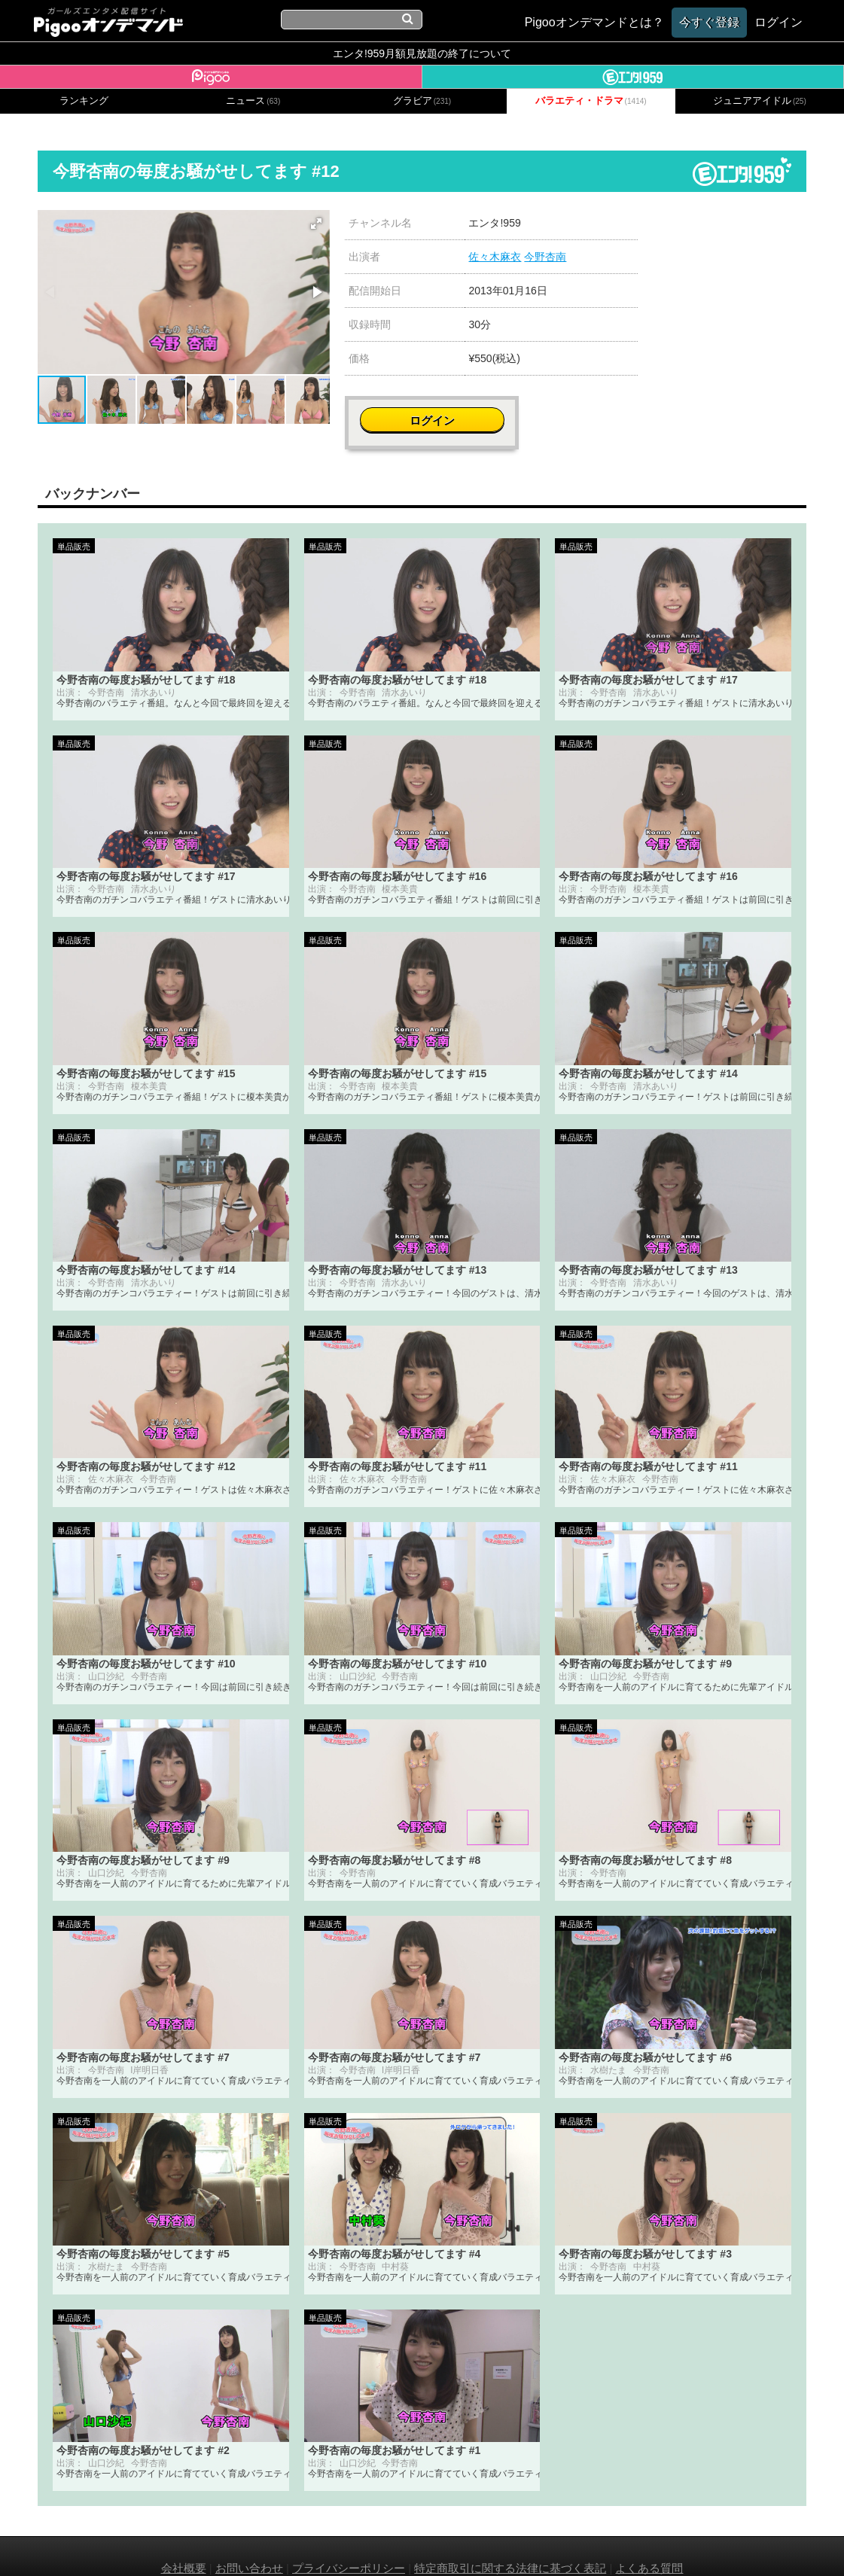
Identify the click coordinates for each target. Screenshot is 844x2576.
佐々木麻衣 (494, 257)
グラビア (422, 101)
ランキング (83, 101)
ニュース (253, 101)
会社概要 (183, 2544)
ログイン (736, 230)
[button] (316, 224)
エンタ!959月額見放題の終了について (422, 53)
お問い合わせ (249, 2544)
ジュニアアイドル (759, 101)
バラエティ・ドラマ (591, 101)
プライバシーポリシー (348, 2544)
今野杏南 (545, 257)
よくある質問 (649, 2544)
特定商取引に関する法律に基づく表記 (510, 2544)
